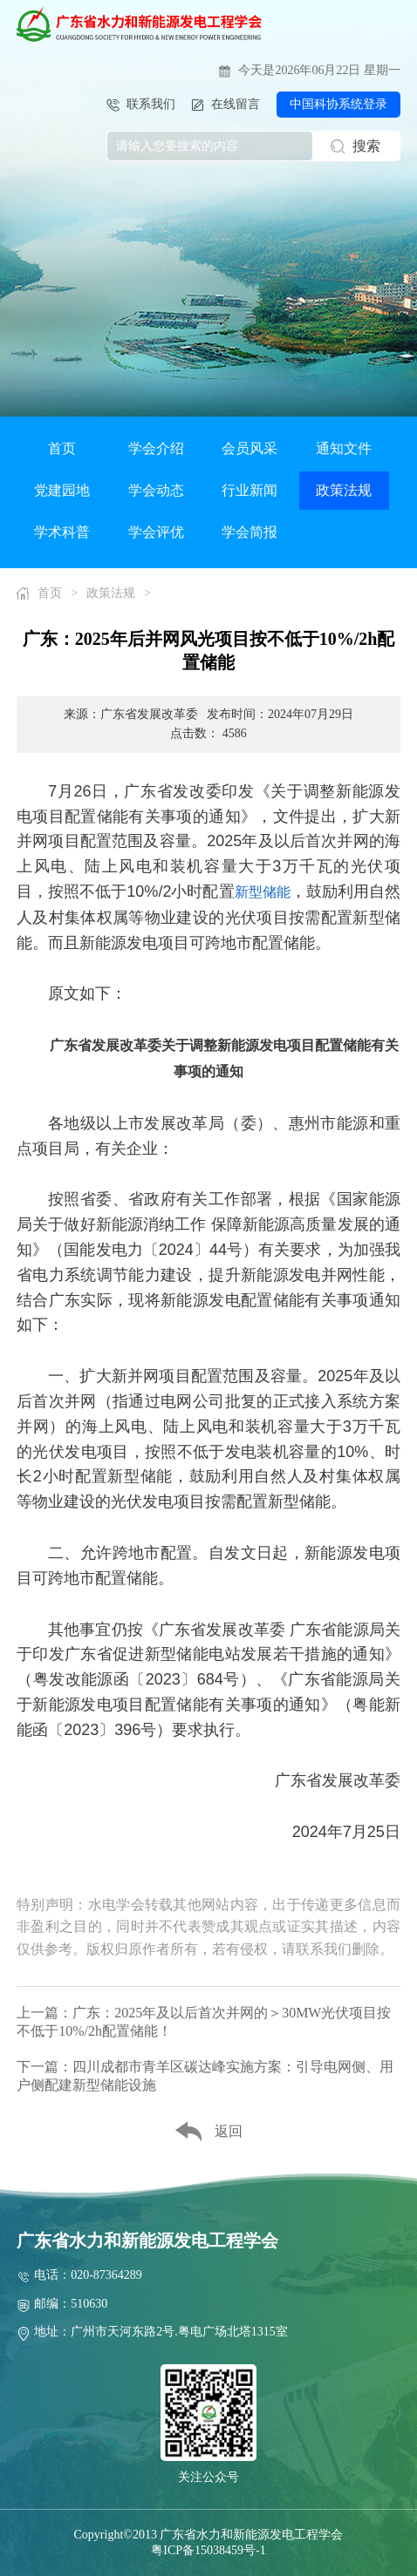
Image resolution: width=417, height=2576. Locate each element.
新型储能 (263, 892)
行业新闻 (249, 490)
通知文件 (344, 448)
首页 (62, 448)
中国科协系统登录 (338, 104)
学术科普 (62, 532)
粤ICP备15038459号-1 (208, 2550)
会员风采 (249, 448)
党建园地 (62, 490)
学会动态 (156, 490)
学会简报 (249, 532)
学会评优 (156, 532)
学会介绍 (156, 448)
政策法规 (344, 490)
